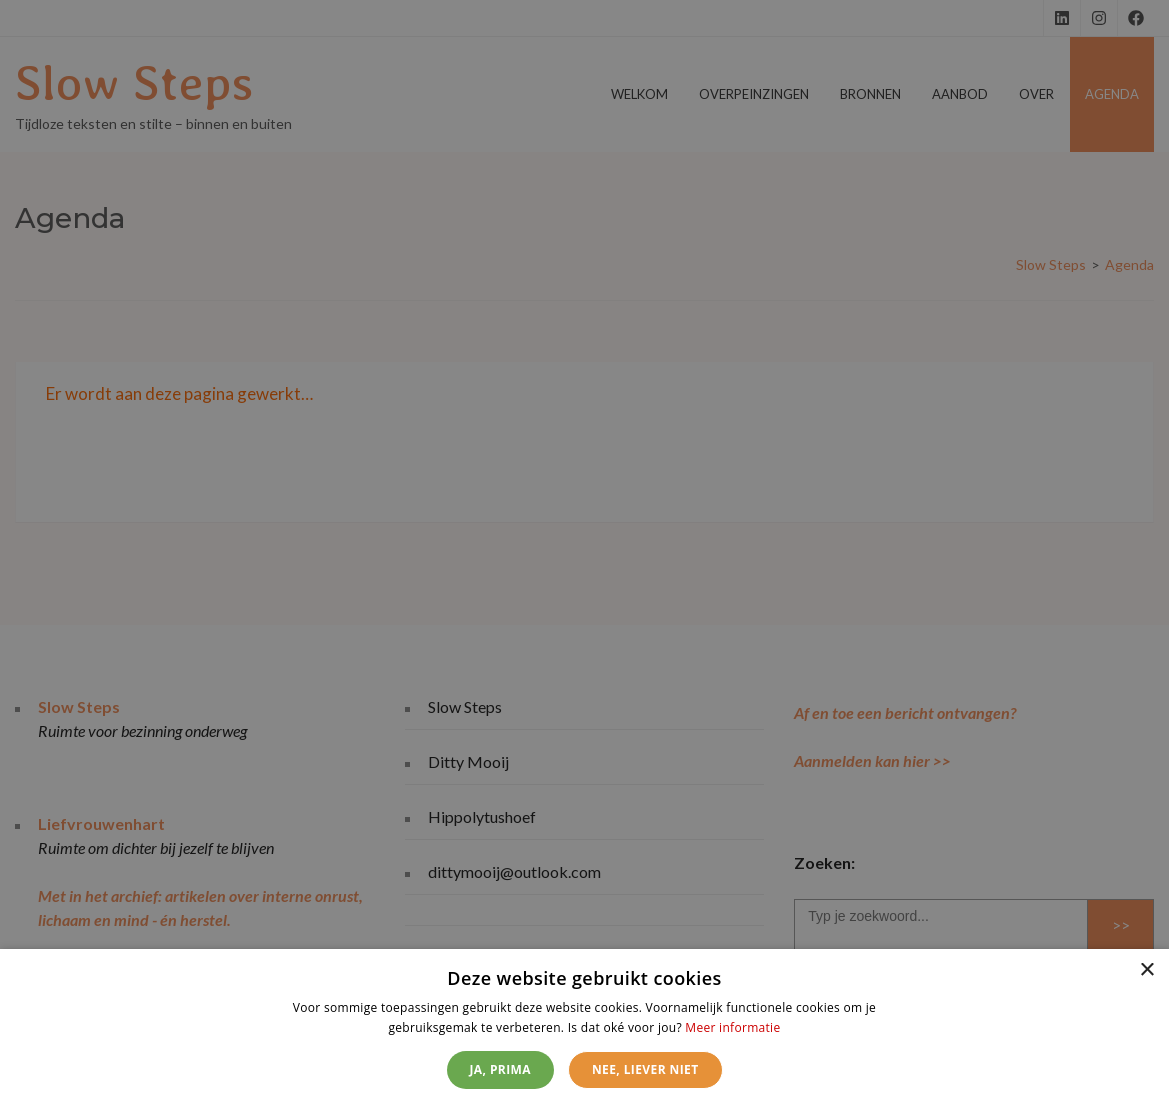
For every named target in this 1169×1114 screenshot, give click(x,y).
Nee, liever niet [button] (645, 1069)
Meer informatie (732, 1027)
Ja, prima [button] (500, 1069)
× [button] (1146, 970)
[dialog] (584, 1031)
